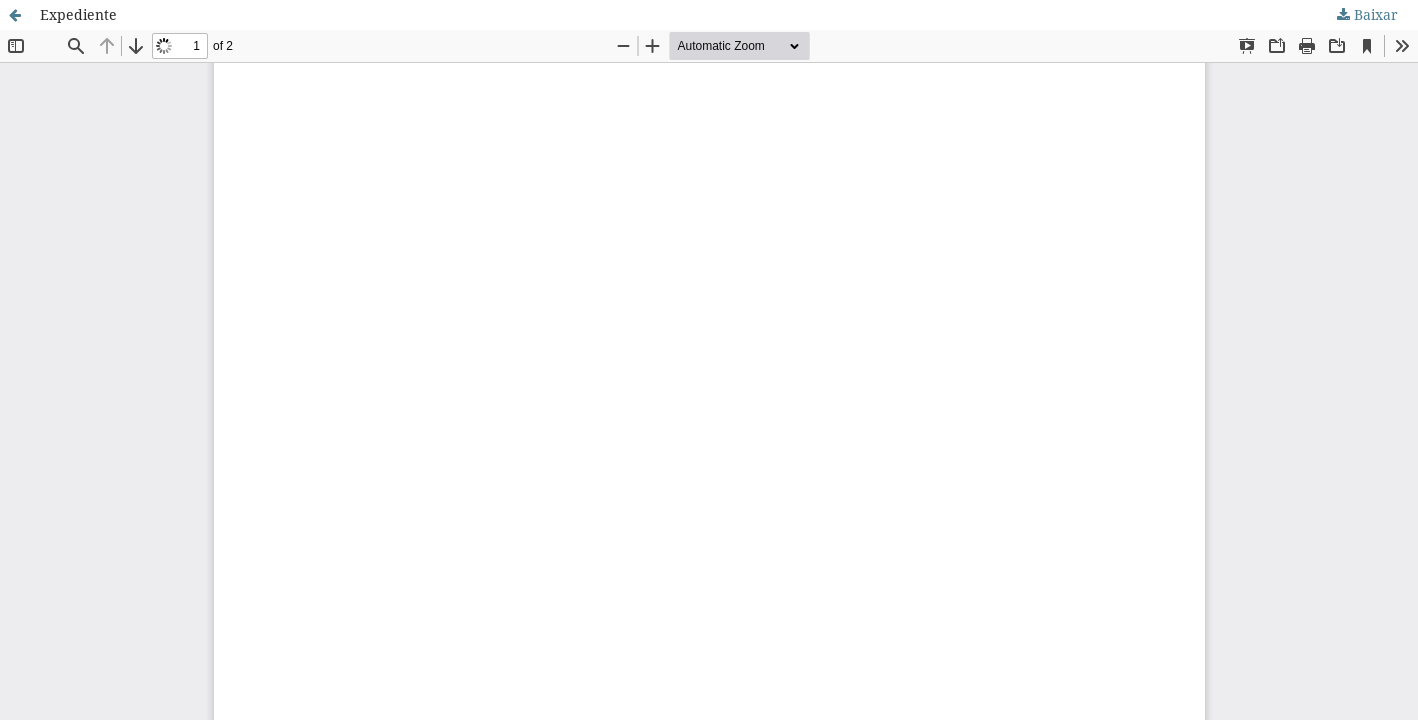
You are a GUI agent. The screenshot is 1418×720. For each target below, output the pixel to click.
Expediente (78, 14)
